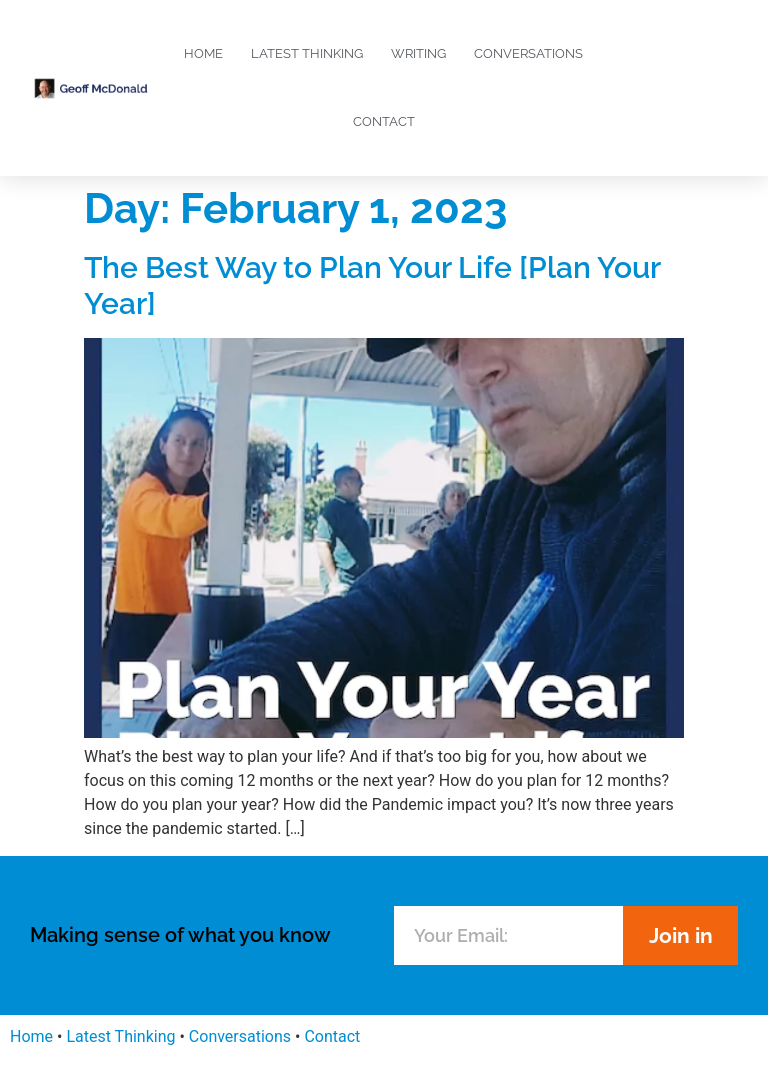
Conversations (528, 53)
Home (203, 53)
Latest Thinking (307, 53)
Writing (418, 53)
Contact (384, 121)
